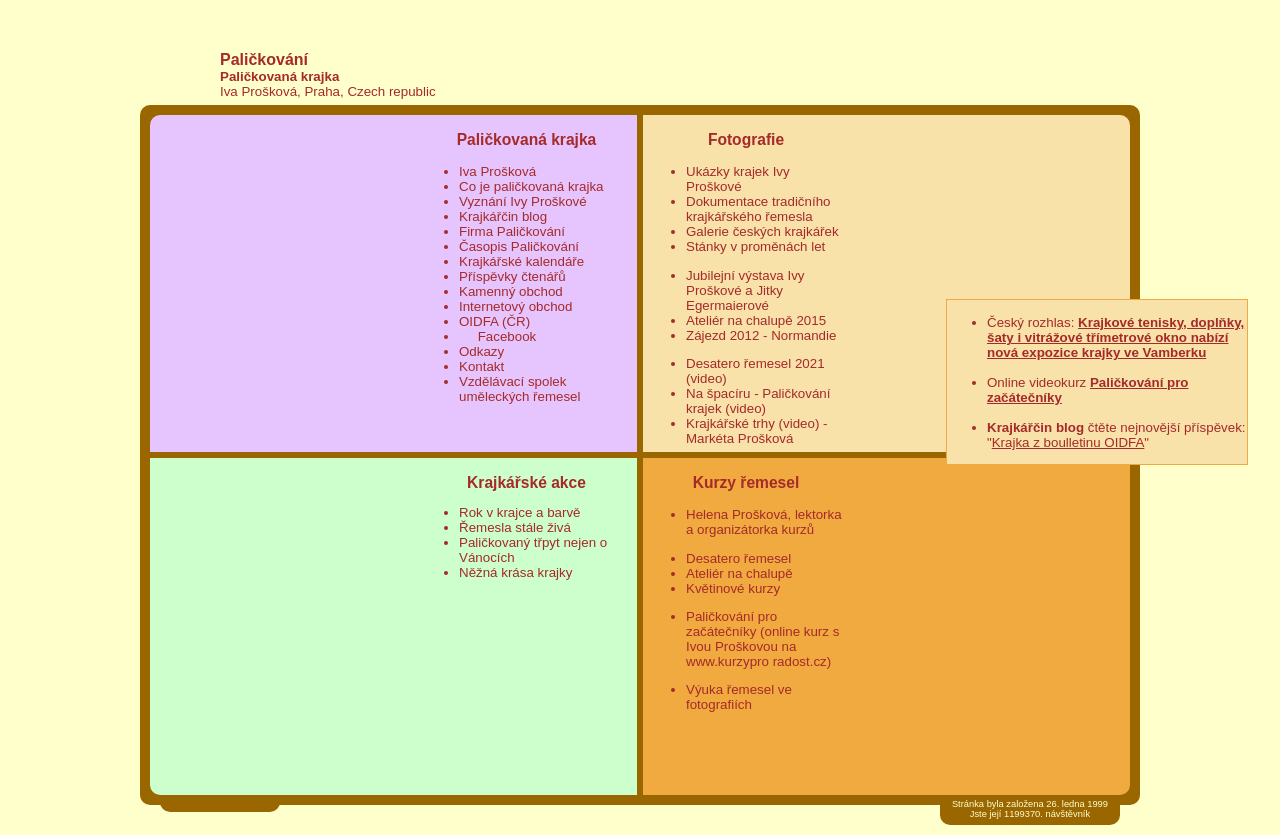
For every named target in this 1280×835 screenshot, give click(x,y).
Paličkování (264, 59)
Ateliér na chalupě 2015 (756, 320)
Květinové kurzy (733, 588)
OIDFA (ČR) (494, 321)
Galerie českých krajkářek (762, 231)
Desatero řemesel (738, 558)
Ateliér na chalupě (739, 573)
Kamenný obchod (511, 291)
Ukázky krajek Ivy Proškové (738, 179)
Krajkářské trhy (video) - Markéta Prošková (756, 431)
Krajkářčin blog (503, 216)
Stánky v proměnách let (755, 246)
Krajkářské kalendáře (521, 261)
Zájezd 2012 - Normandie (761, 335)
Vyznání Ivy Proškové (523, 201)
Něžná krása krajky (515, 572)
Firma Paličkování (512, 231)
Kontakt (481, 366)
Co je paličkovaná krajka (531, 186)
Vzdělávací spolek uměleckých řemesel (519, 389)
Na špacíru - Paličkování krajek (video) (758, 401)
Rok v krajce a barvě (519, 512)
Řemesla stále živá (515, 527)
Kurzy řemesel (746, 482)
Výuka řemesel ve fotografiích (739, 697)
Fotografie (746, 139)
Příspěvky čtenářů (512, 276)
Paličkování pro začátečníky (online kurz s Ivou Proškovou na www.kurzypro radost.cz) (762, 639)
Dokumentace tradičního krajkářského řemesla (758, 209)
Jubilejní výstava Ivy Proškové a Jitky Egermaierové (745, 290)
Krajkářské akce (526, 482)
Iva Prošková (497, 171)
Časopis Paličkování (519, 246)
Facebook (505, 336)
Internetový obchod (515, 306)
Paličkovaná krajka (279, 76)
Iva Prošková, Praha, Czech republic (328, 91)
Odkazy (481, 351)
